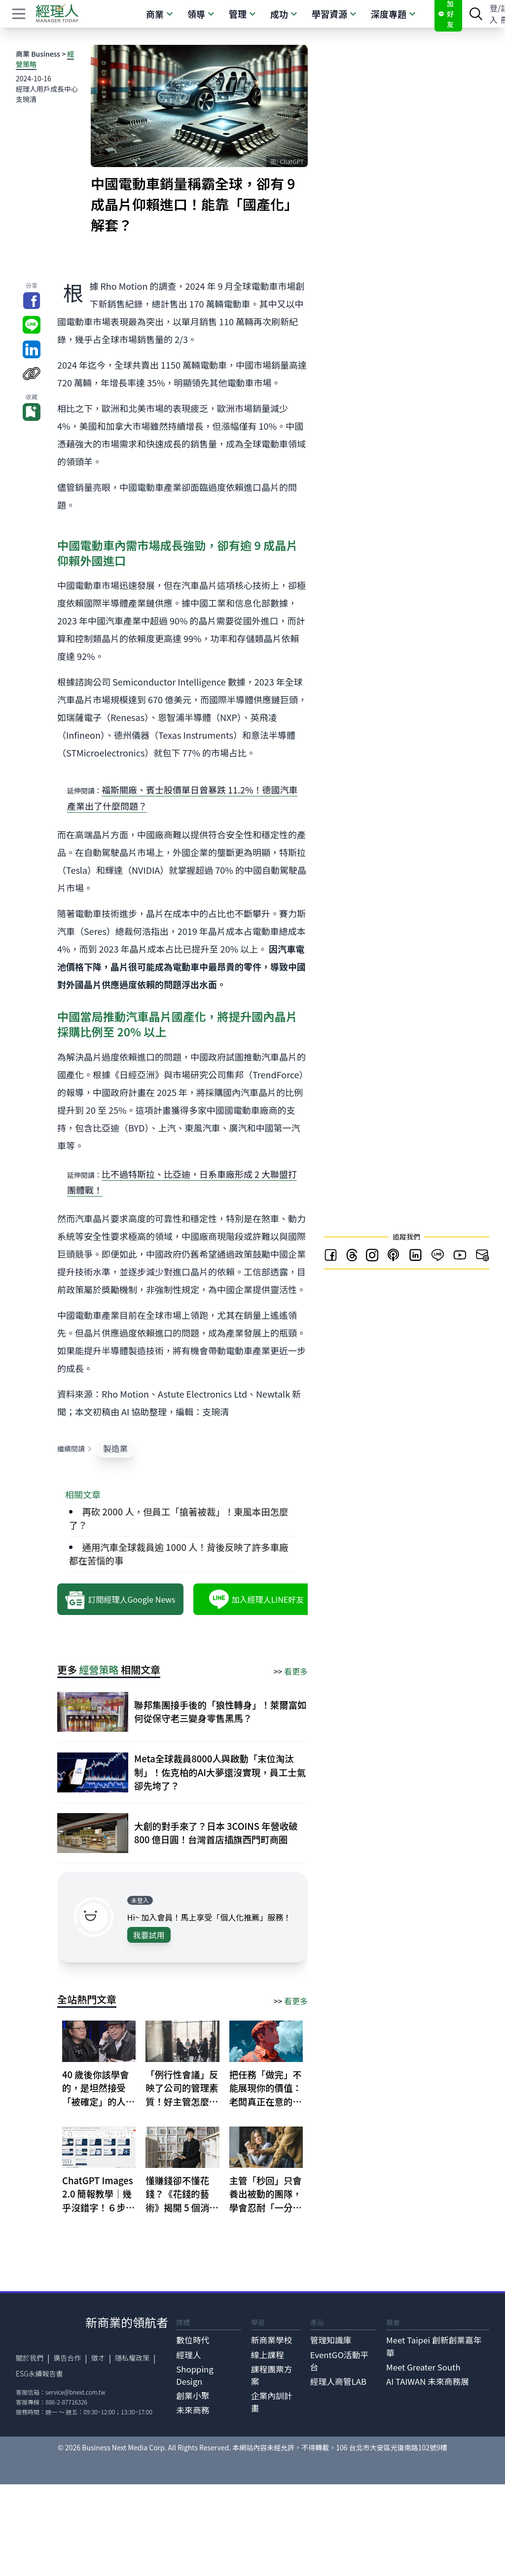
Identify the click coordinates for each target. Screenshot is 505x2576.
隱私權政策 (132, 2358)
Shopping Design (194, 2375)
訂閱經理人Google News (120, 1599)
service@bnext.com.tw (75, 2392)
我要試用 (149, 1935)
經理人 (188, 2355)
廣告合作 (67, 2358)
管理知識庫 (331, 2340)
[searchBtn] (476, 14)
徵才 (98, 2358)
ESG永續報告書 (39, 2373)
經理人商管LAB (338, 2381)
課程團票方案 (271, 2375)
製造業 (115, 1448)
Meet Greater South (423, 2367)
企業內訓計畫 (271, 2402)
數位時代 (192, 2340)
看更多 (296, 1671)
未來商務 (192, 2410)
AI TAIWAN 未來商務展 (427, 2381)
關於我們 (29, 2358)
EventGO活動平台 (339, 2361)
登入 (494, 14)
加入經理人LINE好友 (256, 1599)
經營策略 (99, 1669)
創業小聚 (192, 2396)
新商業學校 (271, 2340)
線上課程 (267, 2355)
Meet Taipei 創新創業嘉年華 (434, 2346)
